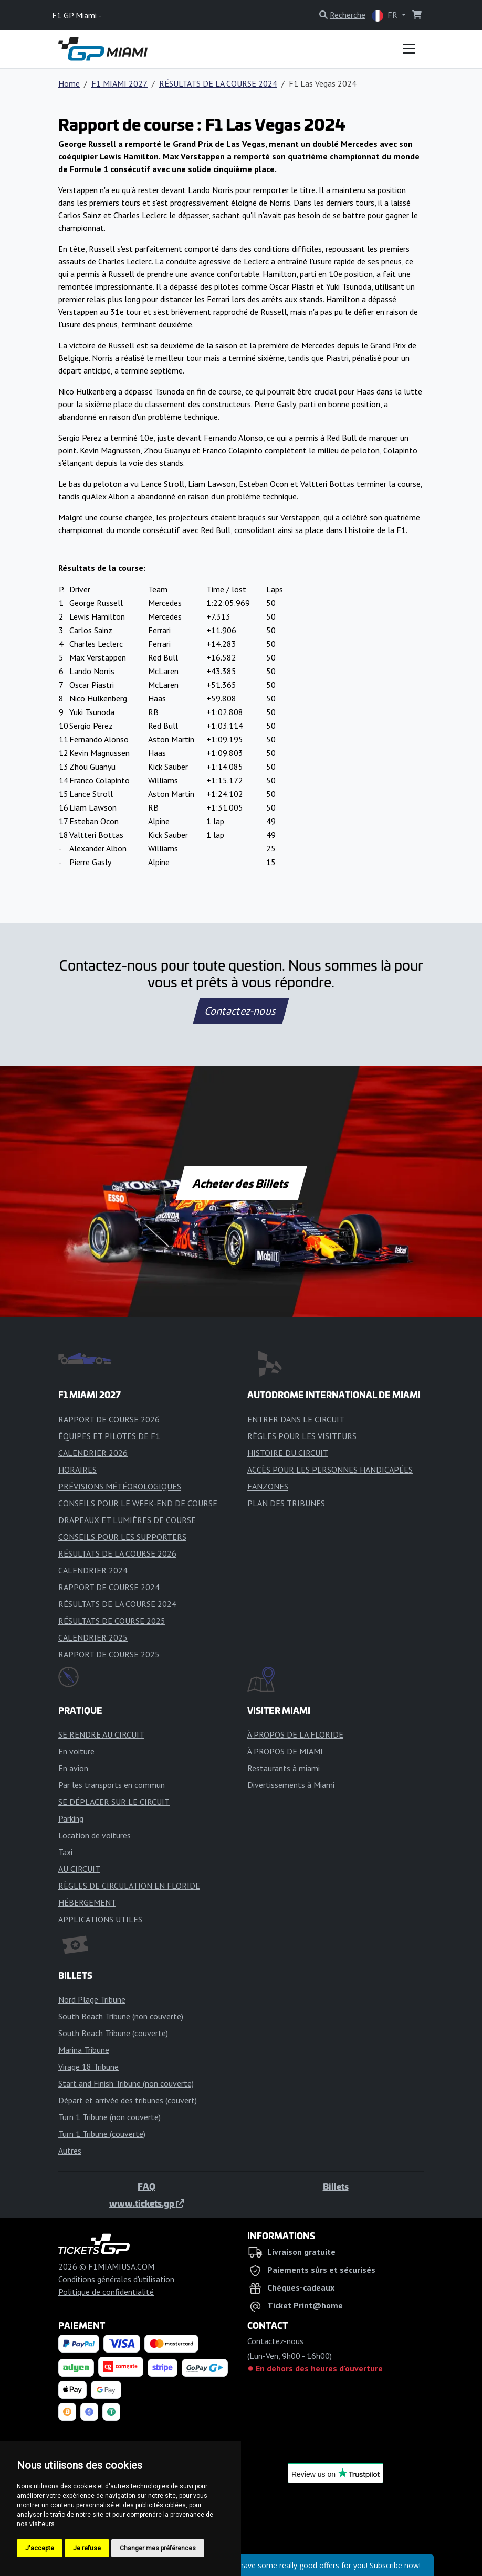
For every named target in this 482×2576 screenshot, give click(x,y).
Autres (69, 2150)
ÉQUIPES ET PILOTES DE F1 (109, 1436)
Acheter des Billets (241, 1183)
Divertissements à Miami (290, 1785)
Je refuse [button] (87, 2548)
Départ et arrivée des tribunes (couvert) (127, 2100)
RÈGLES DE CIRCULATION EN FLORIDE (129, 1885)
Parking (70, 1818)
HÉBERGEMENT (87, 1902)
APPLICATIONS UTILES (100, 1919)
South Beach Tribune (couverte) (113, 2033)
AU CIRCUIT (79, 1869)
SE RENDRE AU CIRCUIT (101, 1734)
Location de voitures (94, 1835)
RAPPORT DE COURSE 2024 (109, 1587)
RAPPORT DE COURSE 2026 (109, 1419)
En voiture (76, 1751)
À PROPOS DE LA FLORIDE (295, 1734)
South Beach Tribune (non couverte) (120, 2016)
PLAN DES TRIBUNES (286, 1503)
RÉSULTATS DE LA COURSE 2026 (117, 1553)
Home (69, 83)
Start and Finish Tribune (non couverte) (126, 2083)
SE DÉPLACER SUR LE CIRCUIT (114, 1801)
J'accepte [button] (39, 2548)
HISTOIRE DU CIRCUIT (287, 1452)
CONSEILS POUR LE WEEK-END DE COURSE (137, 1503)
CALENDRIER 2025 (93, 1637)
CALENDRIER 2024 (93, 1570)
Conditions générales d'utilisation (116, 2279)
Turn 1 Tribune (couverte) (101, 2133)
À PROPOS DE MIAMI (285, 1751)
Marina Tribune (83, 2050)
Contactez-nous (241, 1011)
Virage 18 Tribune (88, 2066)
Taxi (65, 1852)
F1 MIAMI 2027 (119, 83)
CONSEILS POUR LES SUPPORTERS (122, 1536)
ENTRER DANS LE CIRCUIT (295, 1419)
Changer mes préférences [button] (158, 2548)
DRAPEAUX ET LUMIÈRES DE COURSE (127, 1520)
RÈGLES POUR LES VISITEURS (302, 1436)
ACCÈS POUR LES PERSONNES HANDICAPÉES (330, 1469)
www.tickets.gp (146, 2203)
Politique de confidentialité (106, 2291)
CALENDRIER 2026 (93, 1452)
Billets (336, 2186)
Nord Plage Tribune (91, 1999)
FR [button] (386, 15)
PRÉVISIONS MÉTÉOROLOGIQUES (119, 1486)
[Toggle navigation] (409, 48)
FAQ (146, 2186)
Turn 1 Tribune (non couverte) (109, 2117)
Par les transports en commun (111, 1785)
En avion (73, 1768)
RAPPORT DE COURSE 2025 (109, 1654)
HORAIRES (77, 1469)
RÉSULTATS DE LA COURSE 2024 (218, 83)
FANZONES (267, 1486)
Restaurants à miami (283, 1768)
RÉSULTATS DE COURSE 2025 (111, 1620)
